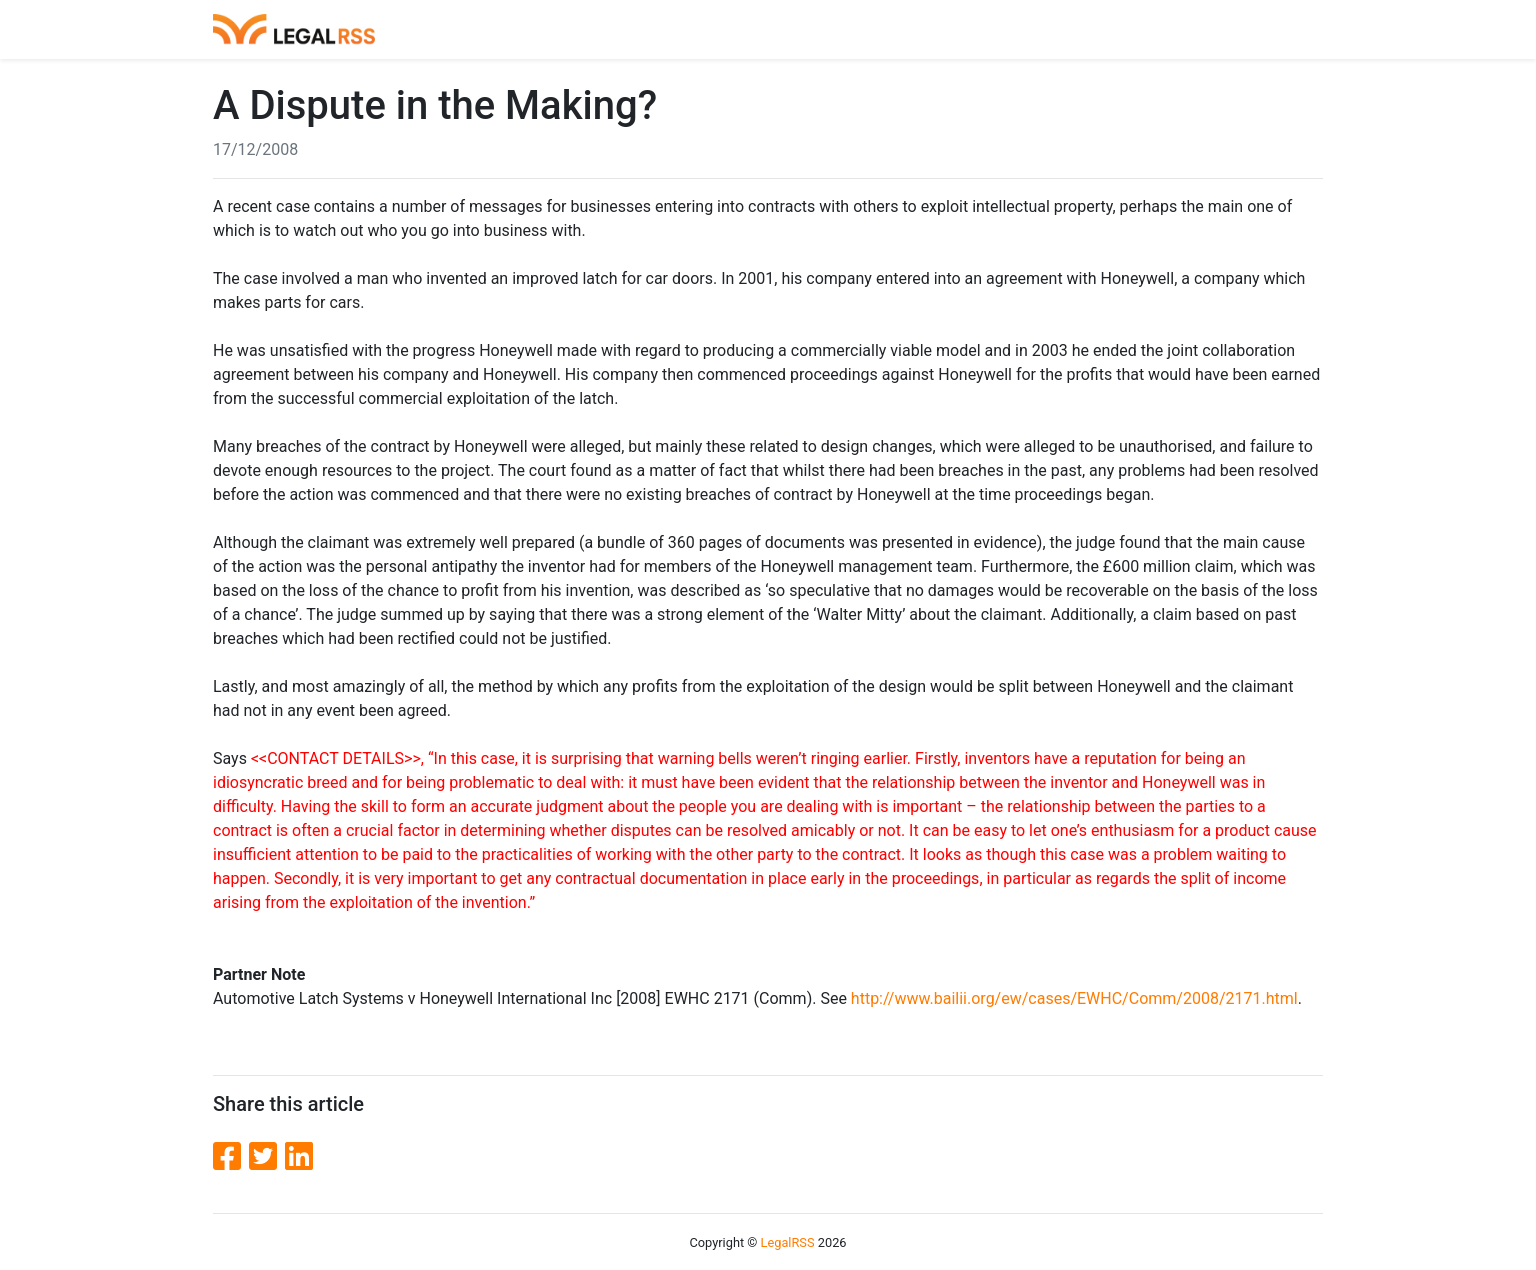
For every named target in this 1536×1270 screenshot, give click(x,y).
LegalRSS (788, 1242)
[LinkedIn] (299, 1157)
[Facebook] (231, 1157)
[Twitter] (267, 1157)
